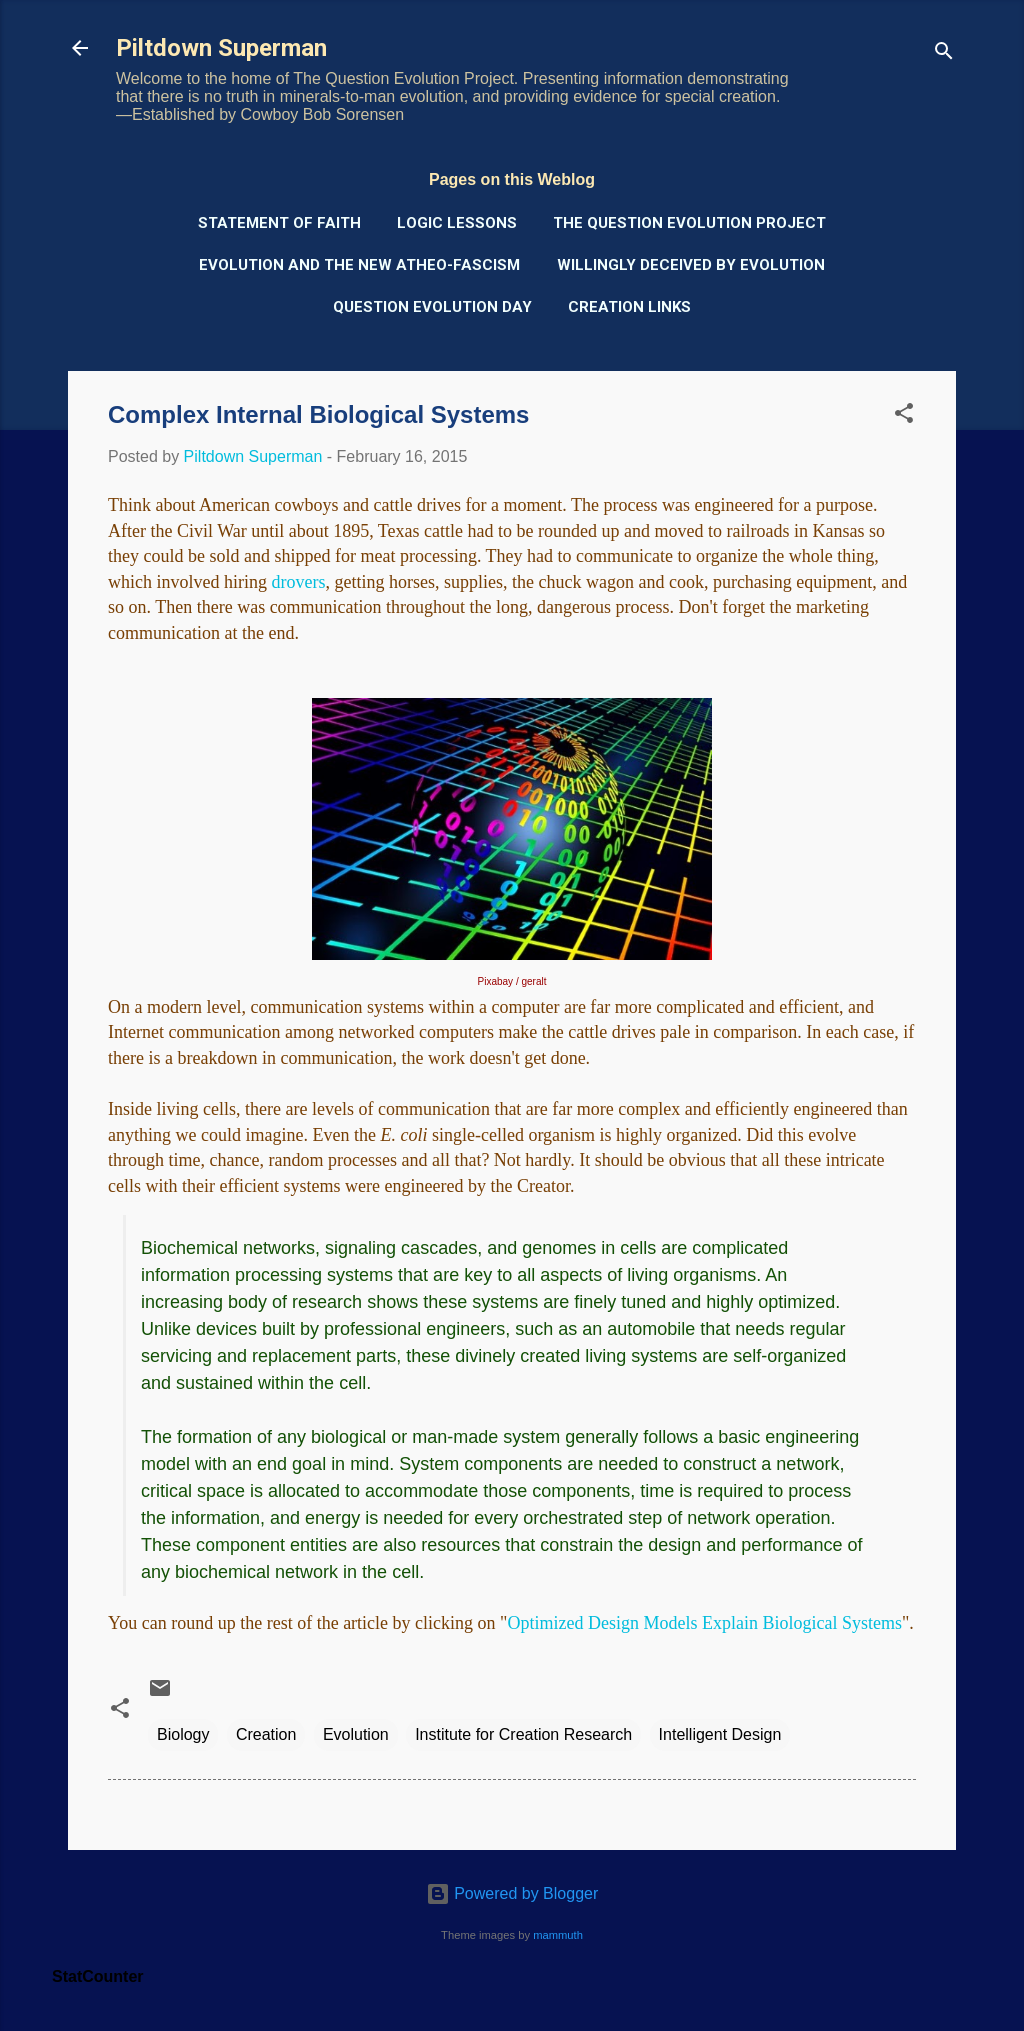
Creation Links (629, 307)
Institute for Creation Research (523, 1734)
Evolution (356, 1734)
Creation (266, 1734)
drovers (298, 582)
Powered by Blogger (512, 1893)
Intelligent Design (720, 1734)
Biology (183, 1734)
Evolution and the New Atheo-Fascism (359, 265)
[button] (904, 416)
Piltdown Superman (221, 48)
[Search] (944, 54)
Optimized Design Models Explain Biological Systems (704, 1623)
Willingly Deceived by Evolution (691, 265)
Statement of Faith (279, 223)
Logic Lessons (457, 223)
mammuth (558, 1935)
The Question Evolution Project (689, 223)
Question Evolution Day (432, 307)
